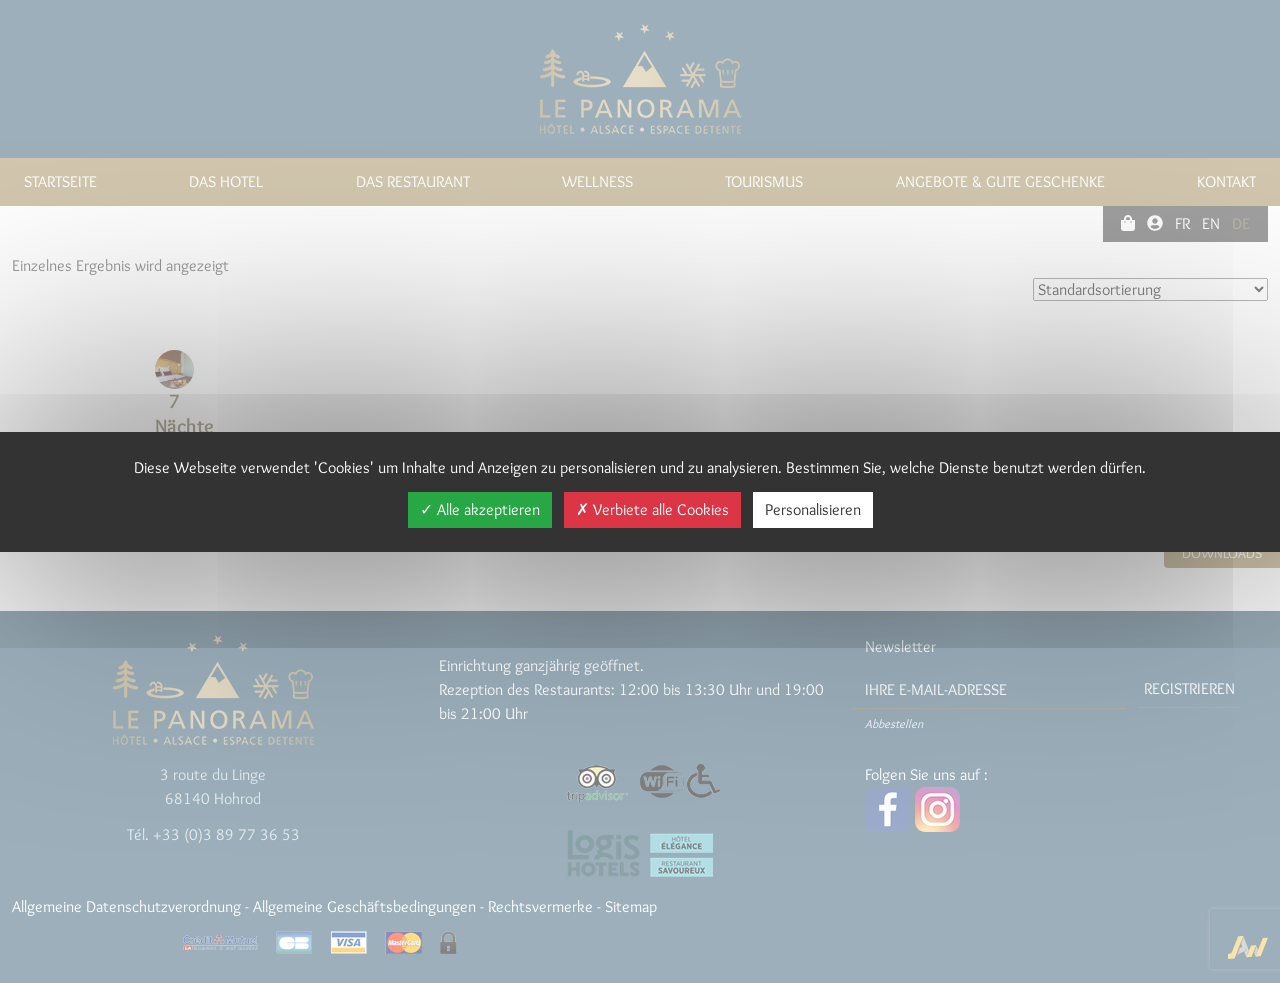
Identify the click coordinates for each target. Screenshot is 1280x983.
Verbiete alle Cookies (652, 509)
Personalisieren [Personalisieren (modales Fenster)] (813, 509)
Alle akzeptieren (480, 509)
